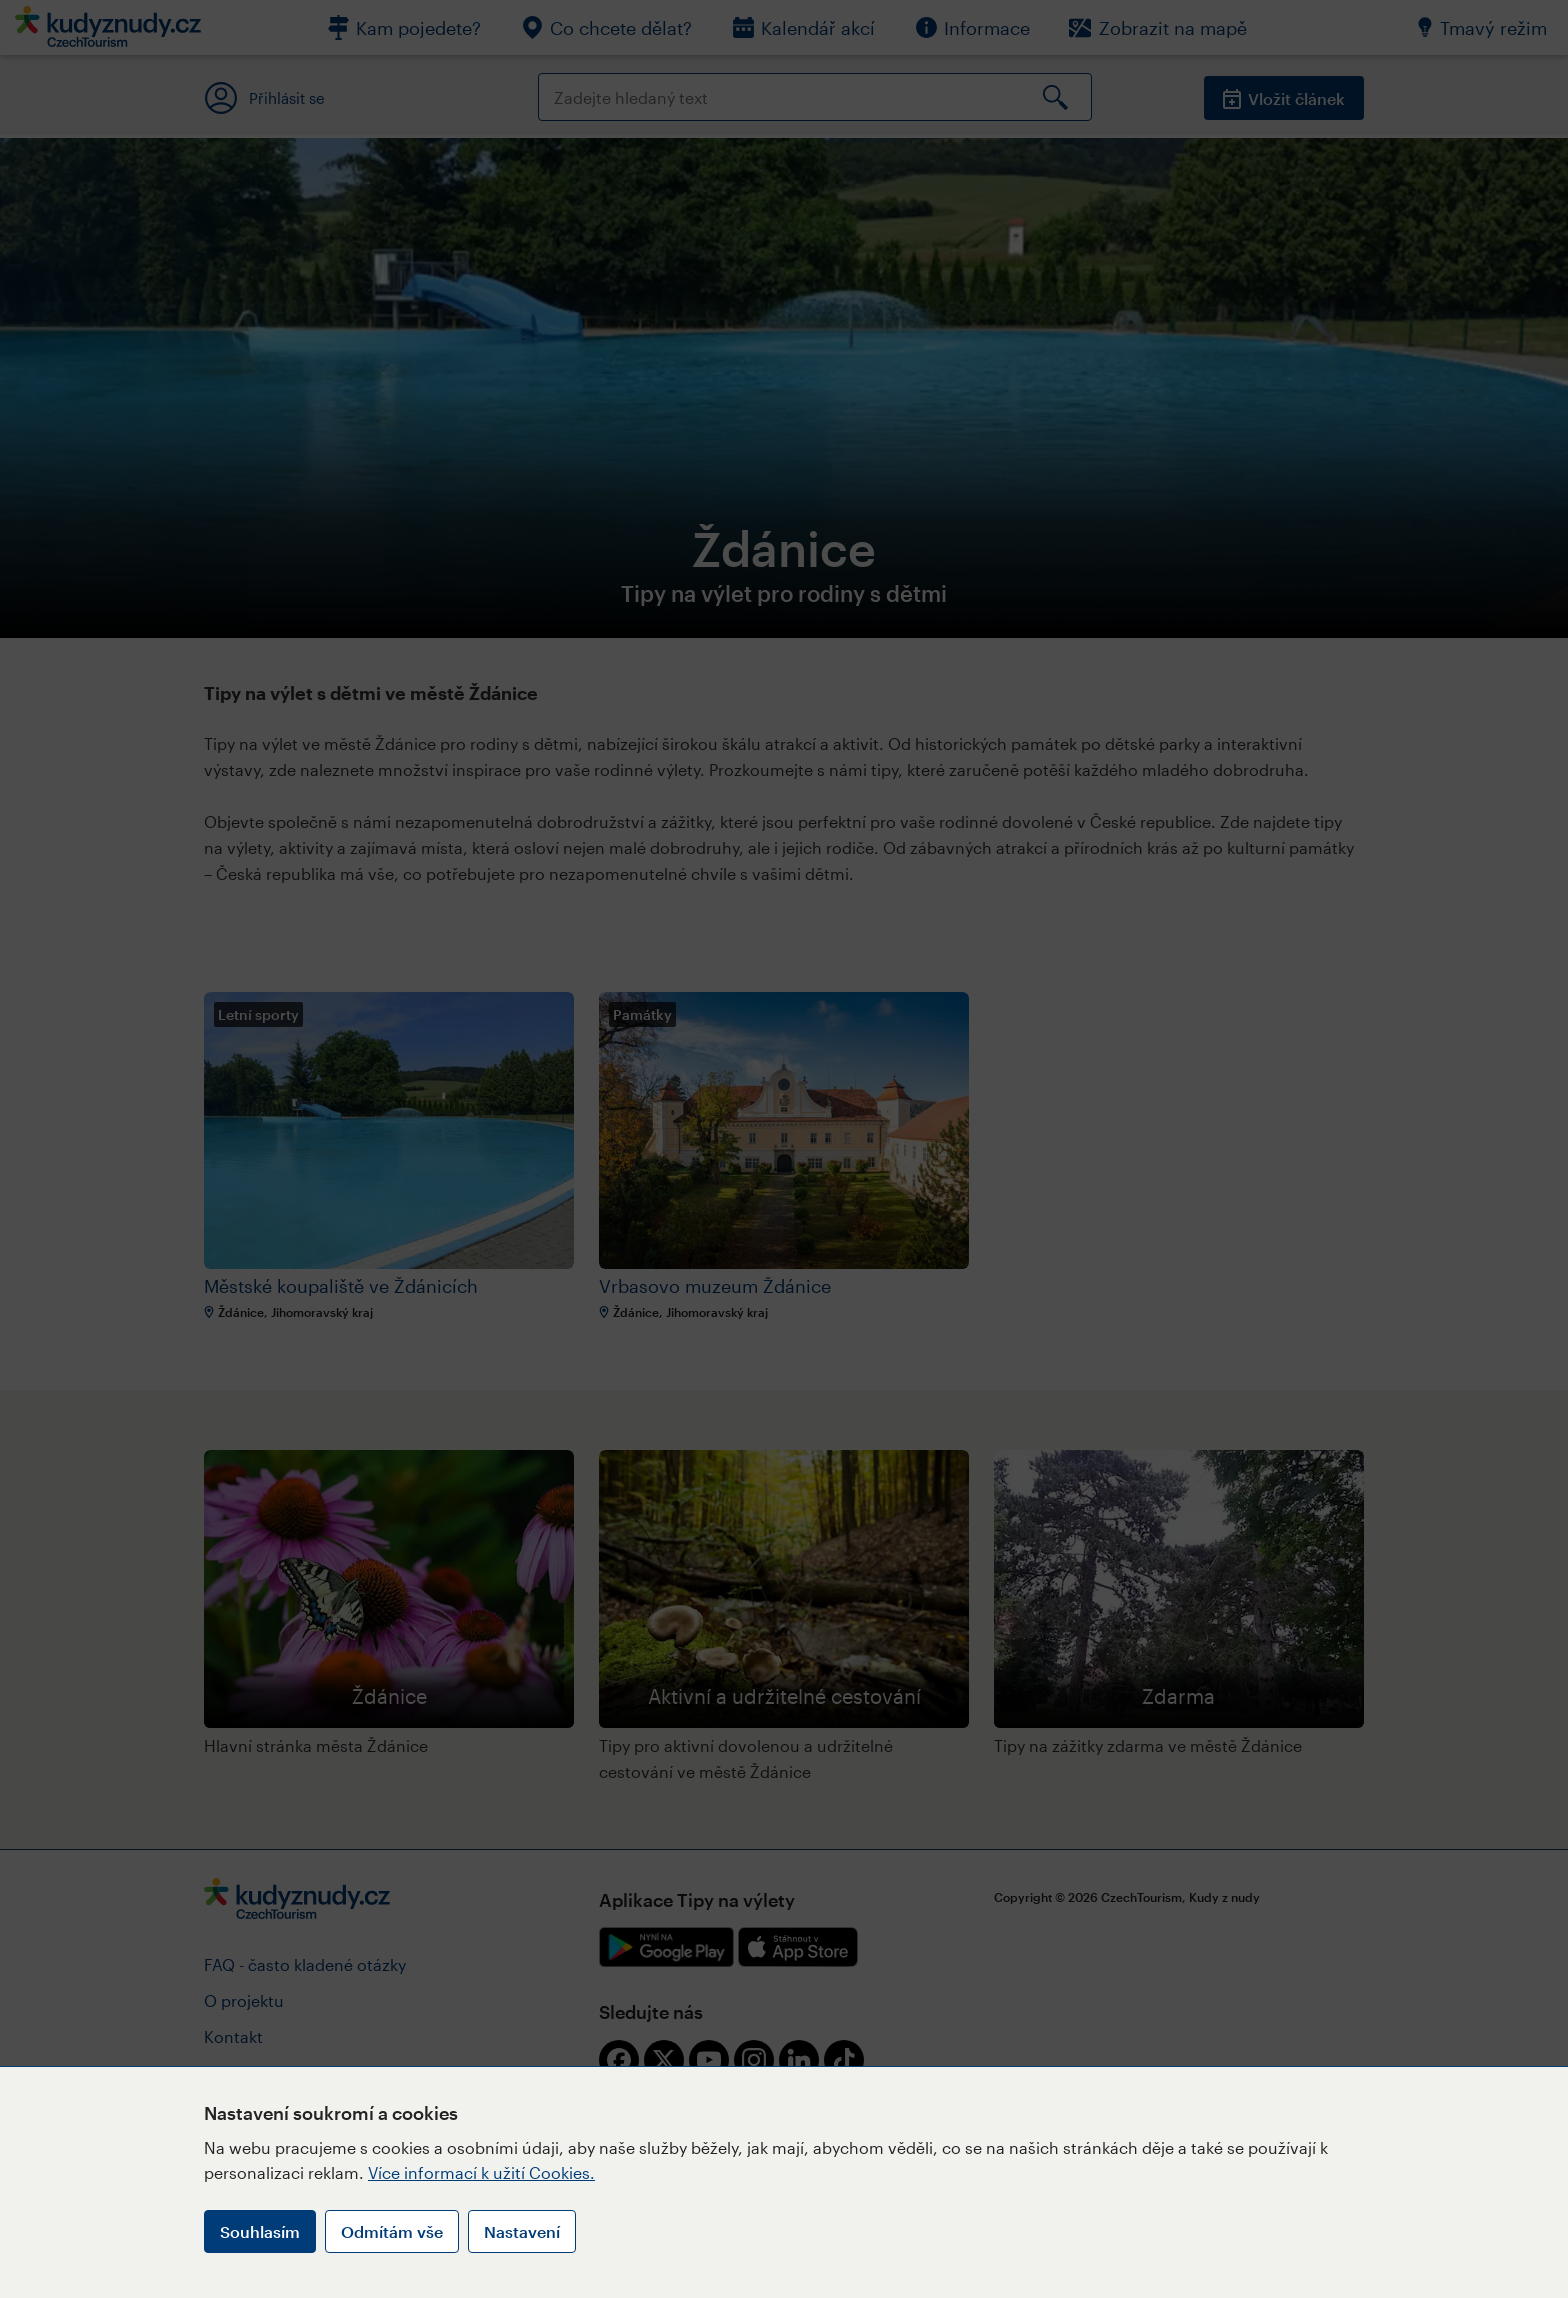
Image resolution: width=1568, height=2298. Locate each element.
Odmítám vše (392, 2231)
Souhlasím (260, 2231)
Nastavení (522, 2231)
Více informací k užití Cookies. (481, 2172)
